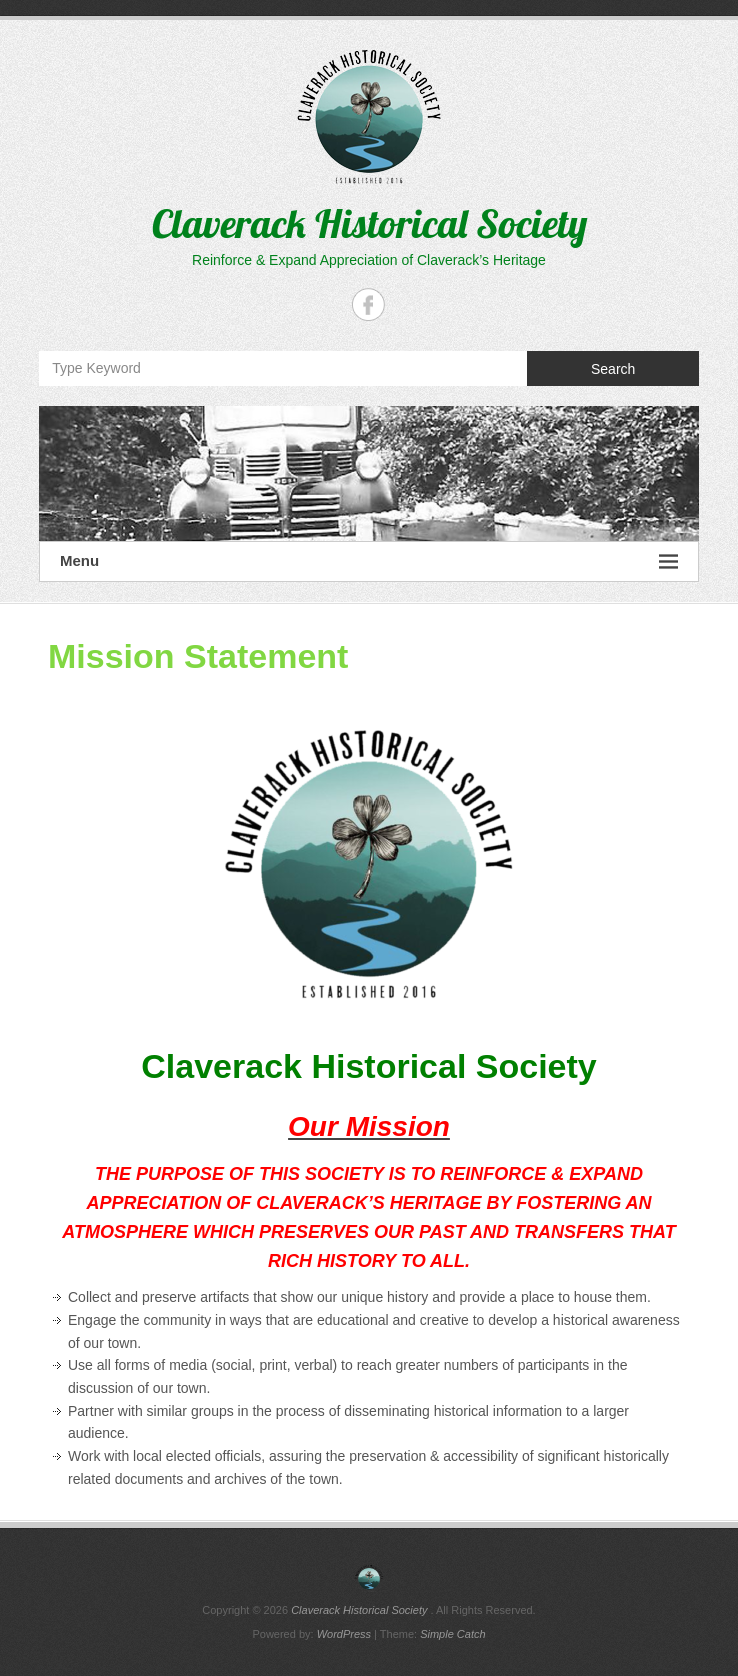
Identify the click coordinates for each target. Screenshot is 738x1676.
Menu (369, 561)
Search (613, 369)
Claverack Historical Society (369, 223)
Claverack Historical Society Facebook (368, 304)
